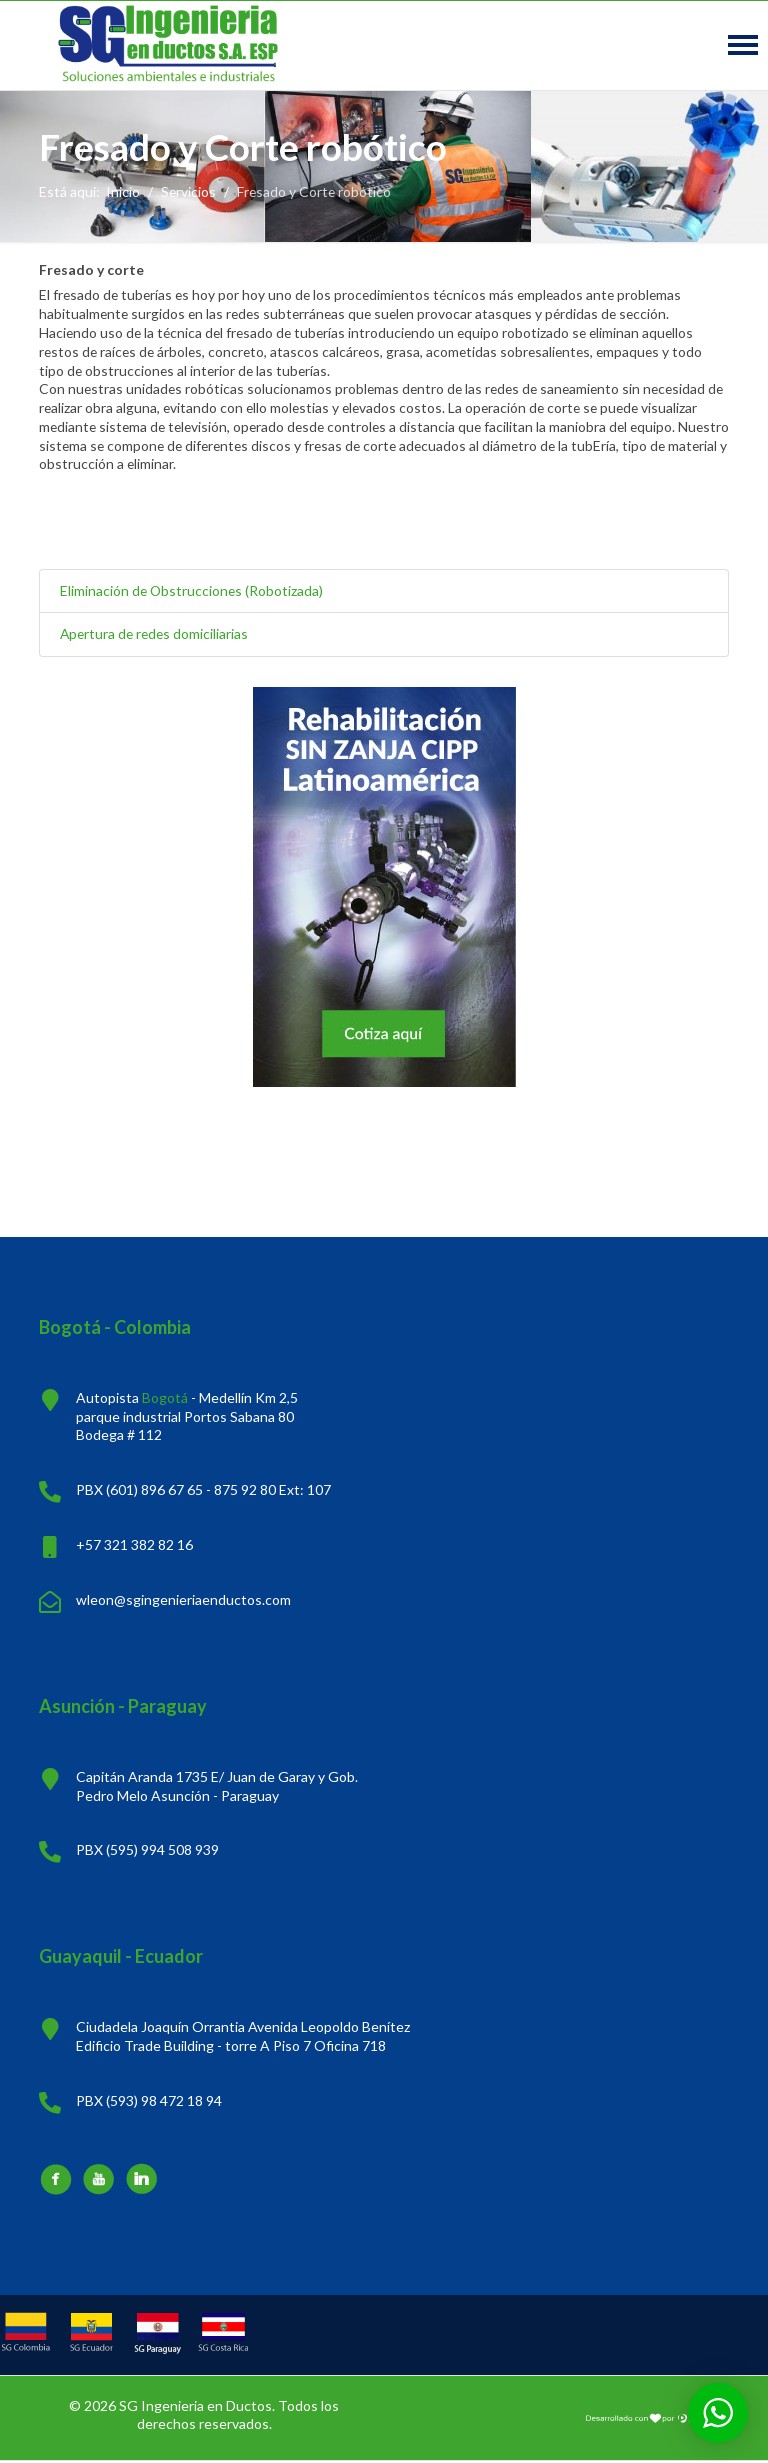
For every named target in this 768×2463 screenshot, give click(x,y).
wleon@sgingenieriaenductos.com (183, 1601)
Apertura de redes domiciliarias (156, 635)
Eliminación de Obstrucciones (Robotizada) (193, 591)
